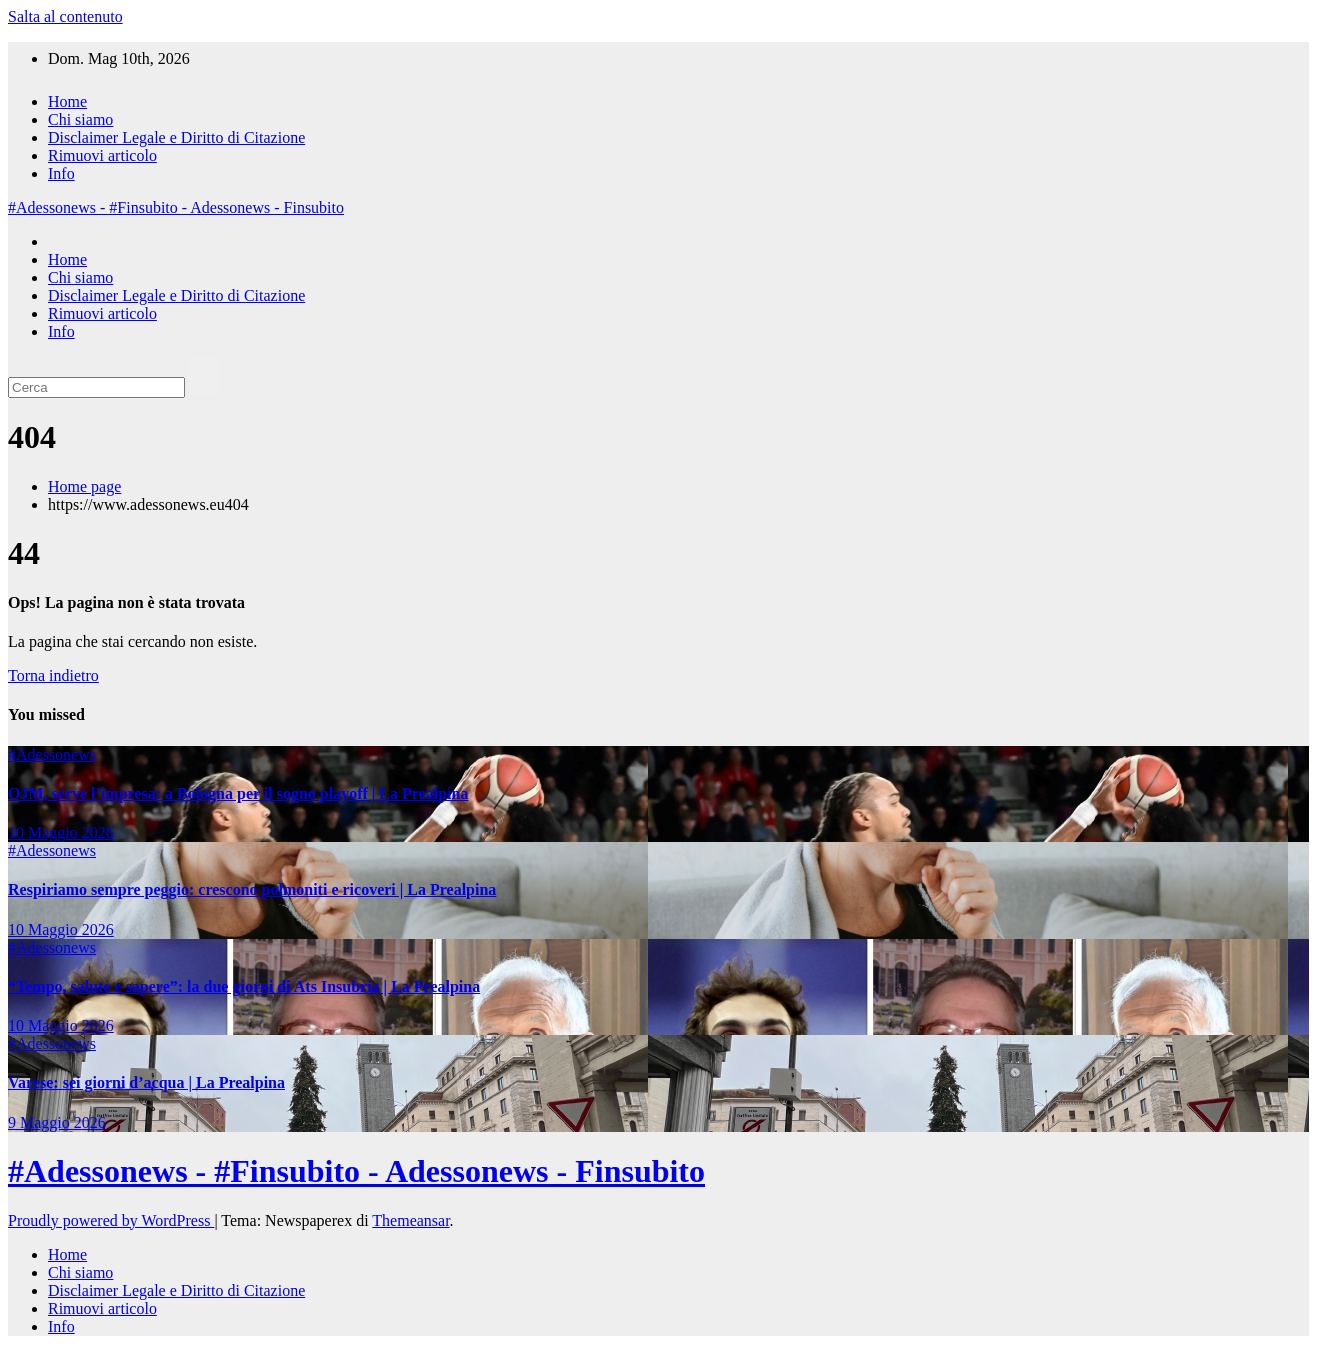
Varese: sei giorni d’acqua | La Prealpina (146, 1082)
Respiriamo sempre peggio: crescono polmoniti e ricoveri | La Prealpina (252, 889)
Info (61, 173)
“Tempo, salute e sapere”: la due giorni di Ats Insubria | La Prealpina (244, 986)
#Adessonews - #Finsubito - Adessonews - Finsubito (176, 207)
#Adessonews (52, 754)
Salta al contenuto (65, 16)
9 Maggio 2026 (57, 1122)
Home (67, 101)
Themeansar (410, 1220)
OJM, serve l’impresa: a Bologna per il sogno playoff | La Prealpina (238, 793)
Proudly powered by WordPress (111, 1220)
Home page (84, 486)
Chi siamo (80, 119)
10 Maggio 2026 (61, 832)
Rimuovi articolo (102, 155)
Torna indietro (53, 675)
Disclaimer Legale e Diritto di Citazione (176, 137)
